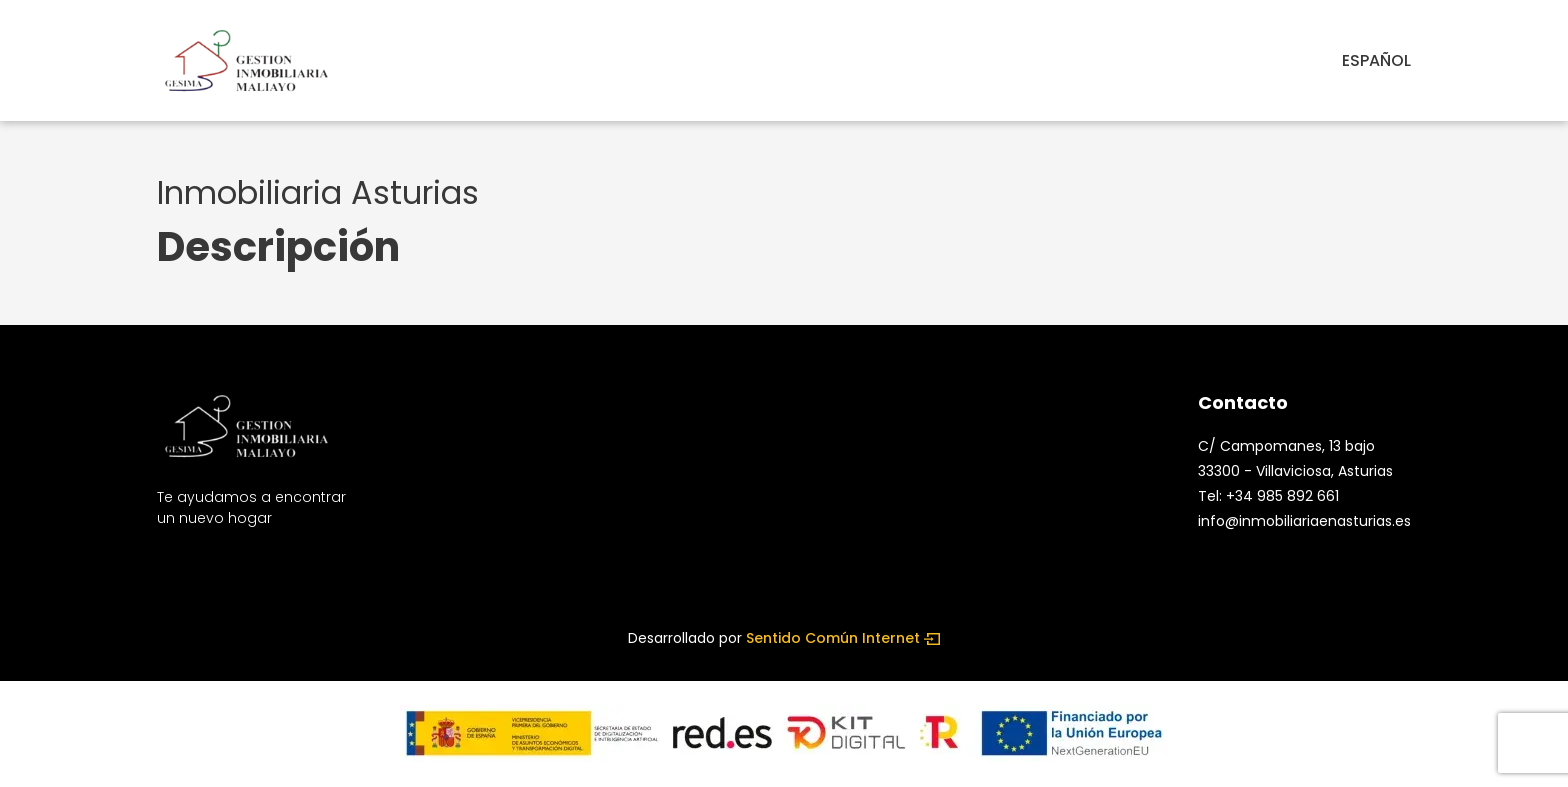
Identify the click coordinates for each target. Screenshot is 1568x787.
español (1376, 60)
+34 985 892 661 (1282, 496)
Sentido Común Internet (843, 638)
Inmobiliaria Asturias (322, 192)
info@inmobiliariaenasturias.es (1304, 521)
